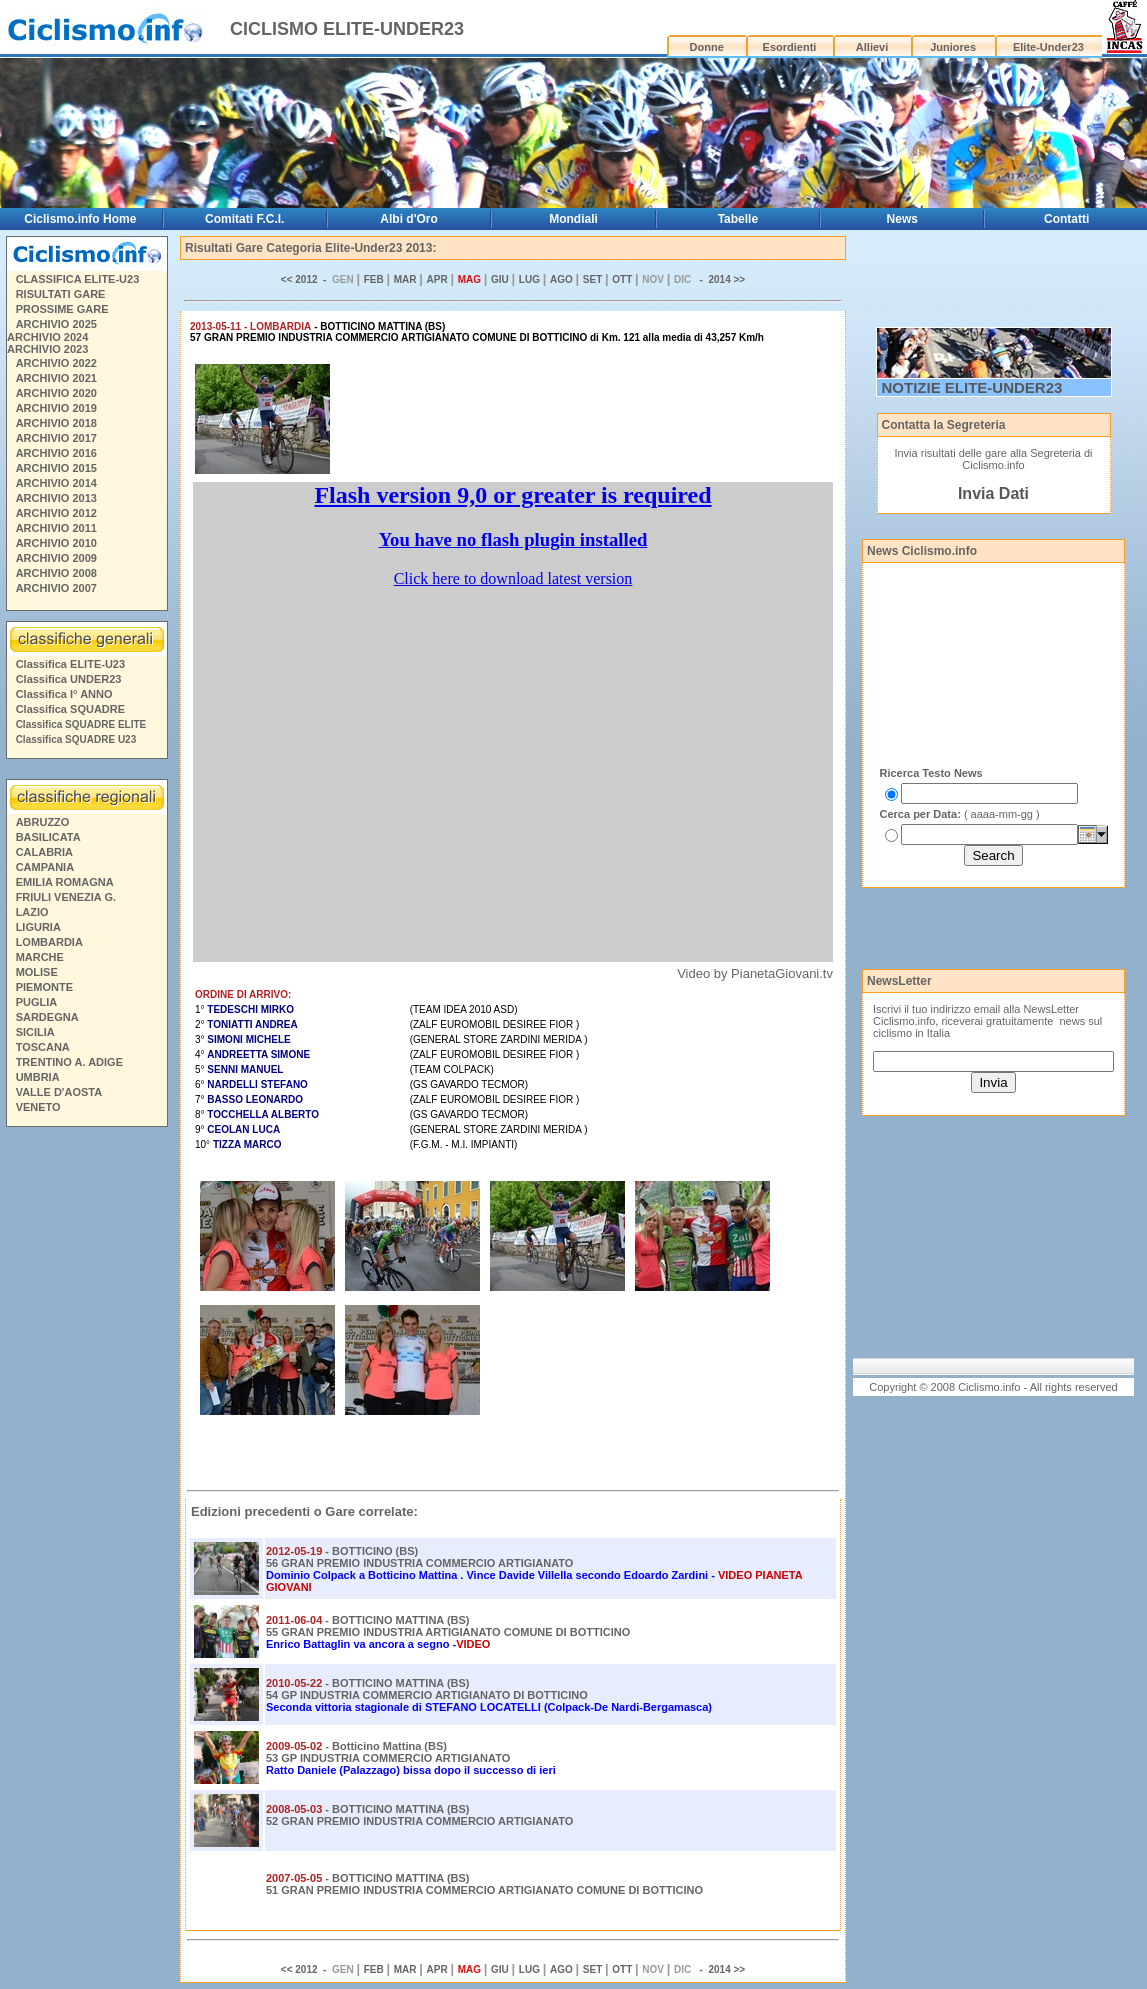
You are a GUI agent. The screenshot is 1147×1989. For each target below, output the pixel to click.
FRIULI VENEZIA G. (66, 897)
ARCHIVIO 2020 (56, 393)
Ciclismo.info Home (80, 219)
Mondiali (573, 219)
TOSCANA (43, 1047)
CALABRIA (44, 852)
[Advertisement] (86, 1439)
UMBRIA (38, 1077)
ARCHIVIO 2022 (56, 363)
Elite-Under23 (1048, 47)
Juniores (953, 47)
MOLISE (37, 972)
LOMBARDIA (49, 942)
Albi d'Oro (409, 219)
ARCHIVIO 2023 (47, 349)
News (902, 219)
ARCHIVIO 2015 (56, 468)
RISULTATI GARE (61, 294)
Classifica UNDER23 (69, 679)
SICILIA (35, 1032)
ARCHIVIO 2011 (56, 528)
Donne (707, 47)
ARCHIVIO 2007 (56, 588)
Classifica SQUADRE (70, 709)
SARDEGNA (47, 1017)
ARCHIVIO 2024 (47, 337)
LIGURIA (38, 927)
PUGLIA (37, 1002)
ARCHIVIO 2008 (56, 573)
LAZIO (32, 912)
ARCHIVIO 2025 (56, 324)
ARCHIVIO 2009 (56, 558)
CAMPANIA (45, 867)
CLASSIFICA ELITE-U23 (78, 279)
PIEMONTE (44, 987)
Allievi (872, 47)
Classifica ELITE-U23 (70, 664)
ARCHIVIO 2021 (56, 378)
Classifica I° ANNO (64, 694)
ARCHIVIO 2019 (56, 408)
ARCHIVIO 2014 (56, 483)
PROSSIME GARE (62, 309)
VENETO (38, 1107)
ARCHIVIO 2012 (56, 513)
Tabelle (738, 219)
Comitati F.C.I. (244, 219)
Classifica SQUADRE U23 (76, 739)
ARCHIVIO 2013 (56, 498)
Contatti (1066, 219)
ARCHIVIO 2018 (56, 423)
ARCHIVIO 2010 (56, 543)
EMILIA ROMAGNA (65, 882)
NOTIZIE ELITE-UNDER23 (972, 387)
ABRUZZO (43, 822)
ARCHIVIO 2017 (56, 438)
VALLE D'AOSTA (59, 1092)
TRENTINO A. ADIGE (69, 1062)
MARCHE (40, 957)
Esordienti (790, 47)
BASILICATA (48, 837)
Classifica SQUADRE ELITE (81, 724)
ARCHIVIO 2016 (56, 453)
